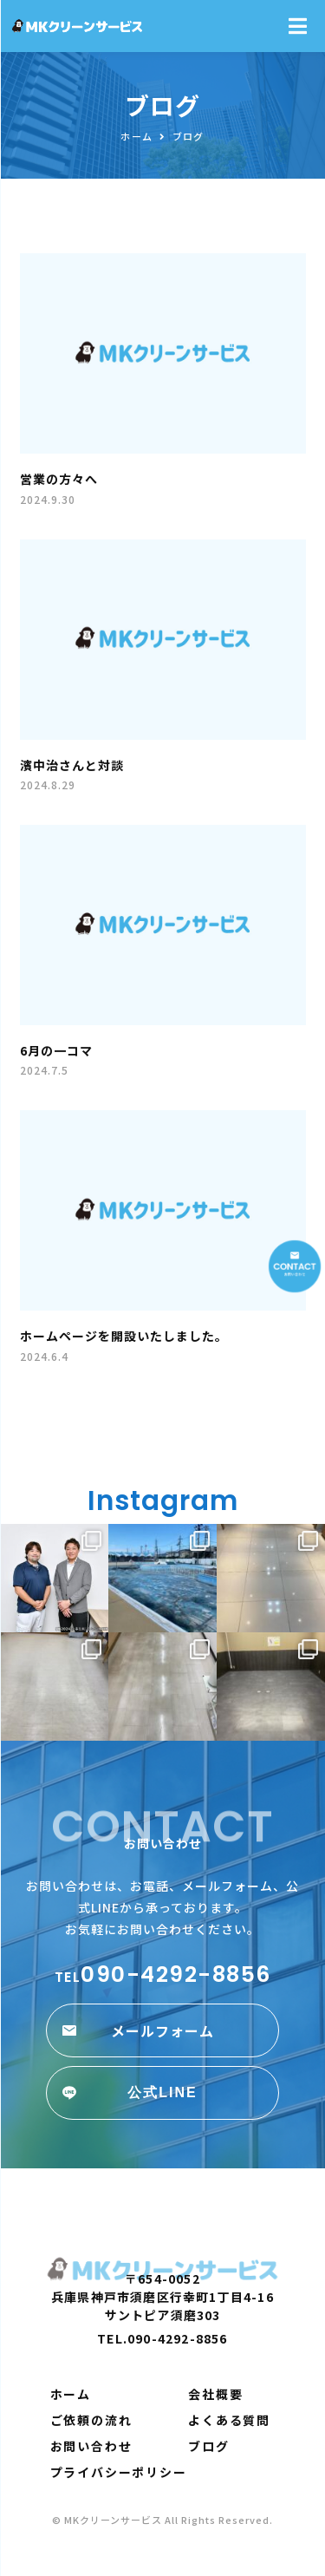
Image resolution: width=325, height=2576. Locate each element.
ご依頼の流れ (91, 2420)
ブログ (208, 2446)
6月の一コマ (56, 1050)
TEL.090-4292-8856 (162, 2338)
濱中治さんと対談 (72, 765)
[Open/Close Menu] (298, 26)
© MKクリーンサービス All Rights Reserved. (162, 2520)
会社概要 (215, 2394)
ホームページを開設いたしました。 (124, 1335)
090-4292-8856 (163, 1974)
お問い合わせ (91, 2446)
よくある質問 (229, 2420)
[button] (162, 2030)
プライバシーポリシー (118, 2472)
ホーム (70, 2394)
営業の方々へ (59, 478)
